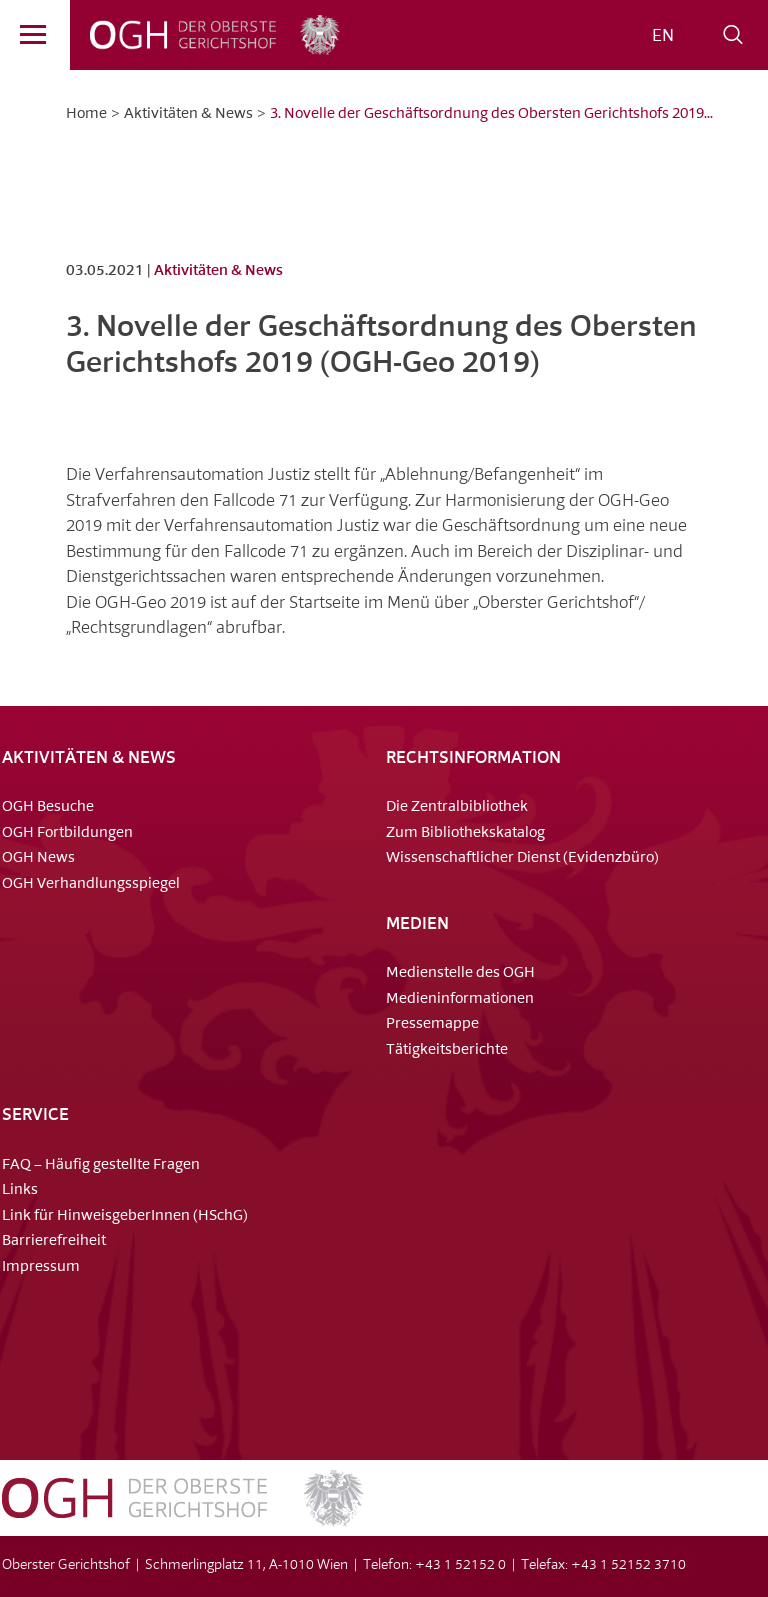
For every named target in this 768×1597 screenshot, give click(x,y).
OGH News (38, 858)
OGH (174, 35)
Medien (417, 924)
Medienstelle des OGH (460, 973)
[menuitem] (663, 37)
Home (86, 114)
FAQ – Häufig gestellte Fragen (101, 1165)
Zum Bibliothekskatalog (465, 833)
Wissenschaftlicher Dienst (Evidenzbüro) (522, 858)
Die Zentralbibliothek (457, 807)
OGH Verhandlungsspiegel (91, 884)
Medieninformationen (460, 999)
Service (35, 1115)
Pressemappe (432, 1024)
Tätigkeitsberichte (447, 1050)
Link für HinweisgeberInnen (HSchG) (125, 1216)
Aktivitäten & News (188, 114)
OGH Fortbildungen (67, 833)
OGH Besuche (48, 807)
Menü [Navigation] (23, 38)
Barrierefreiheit (54, 1241)
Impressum (41, 1267)
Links (20, 1190)
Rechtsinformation (473, 758)
